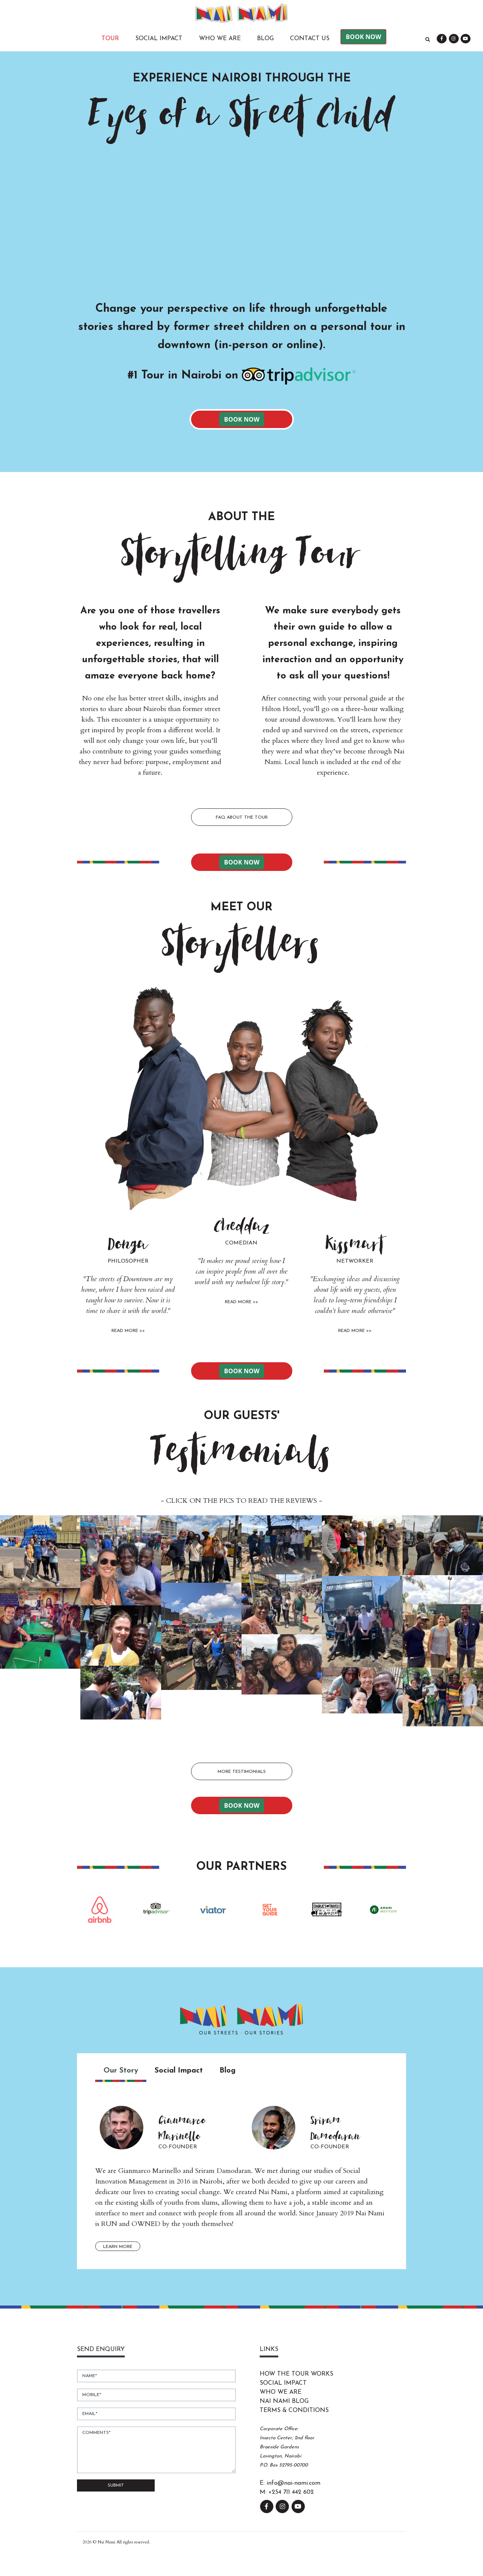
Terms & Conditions (294, 2410)
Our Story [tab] (121, 2070)
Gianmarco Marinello (182, 2128)
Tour (110, 39)
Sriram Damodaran (335, 2128)
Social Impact (158, 39)
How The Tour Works (296, 2374)
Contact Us (309, 39)
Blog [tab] (227, 2070)
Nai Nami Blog (284, 2401)
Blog (265, 39)
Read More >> (128, 1331)
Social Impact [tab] (179, 2070)
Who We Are (220, 39)
